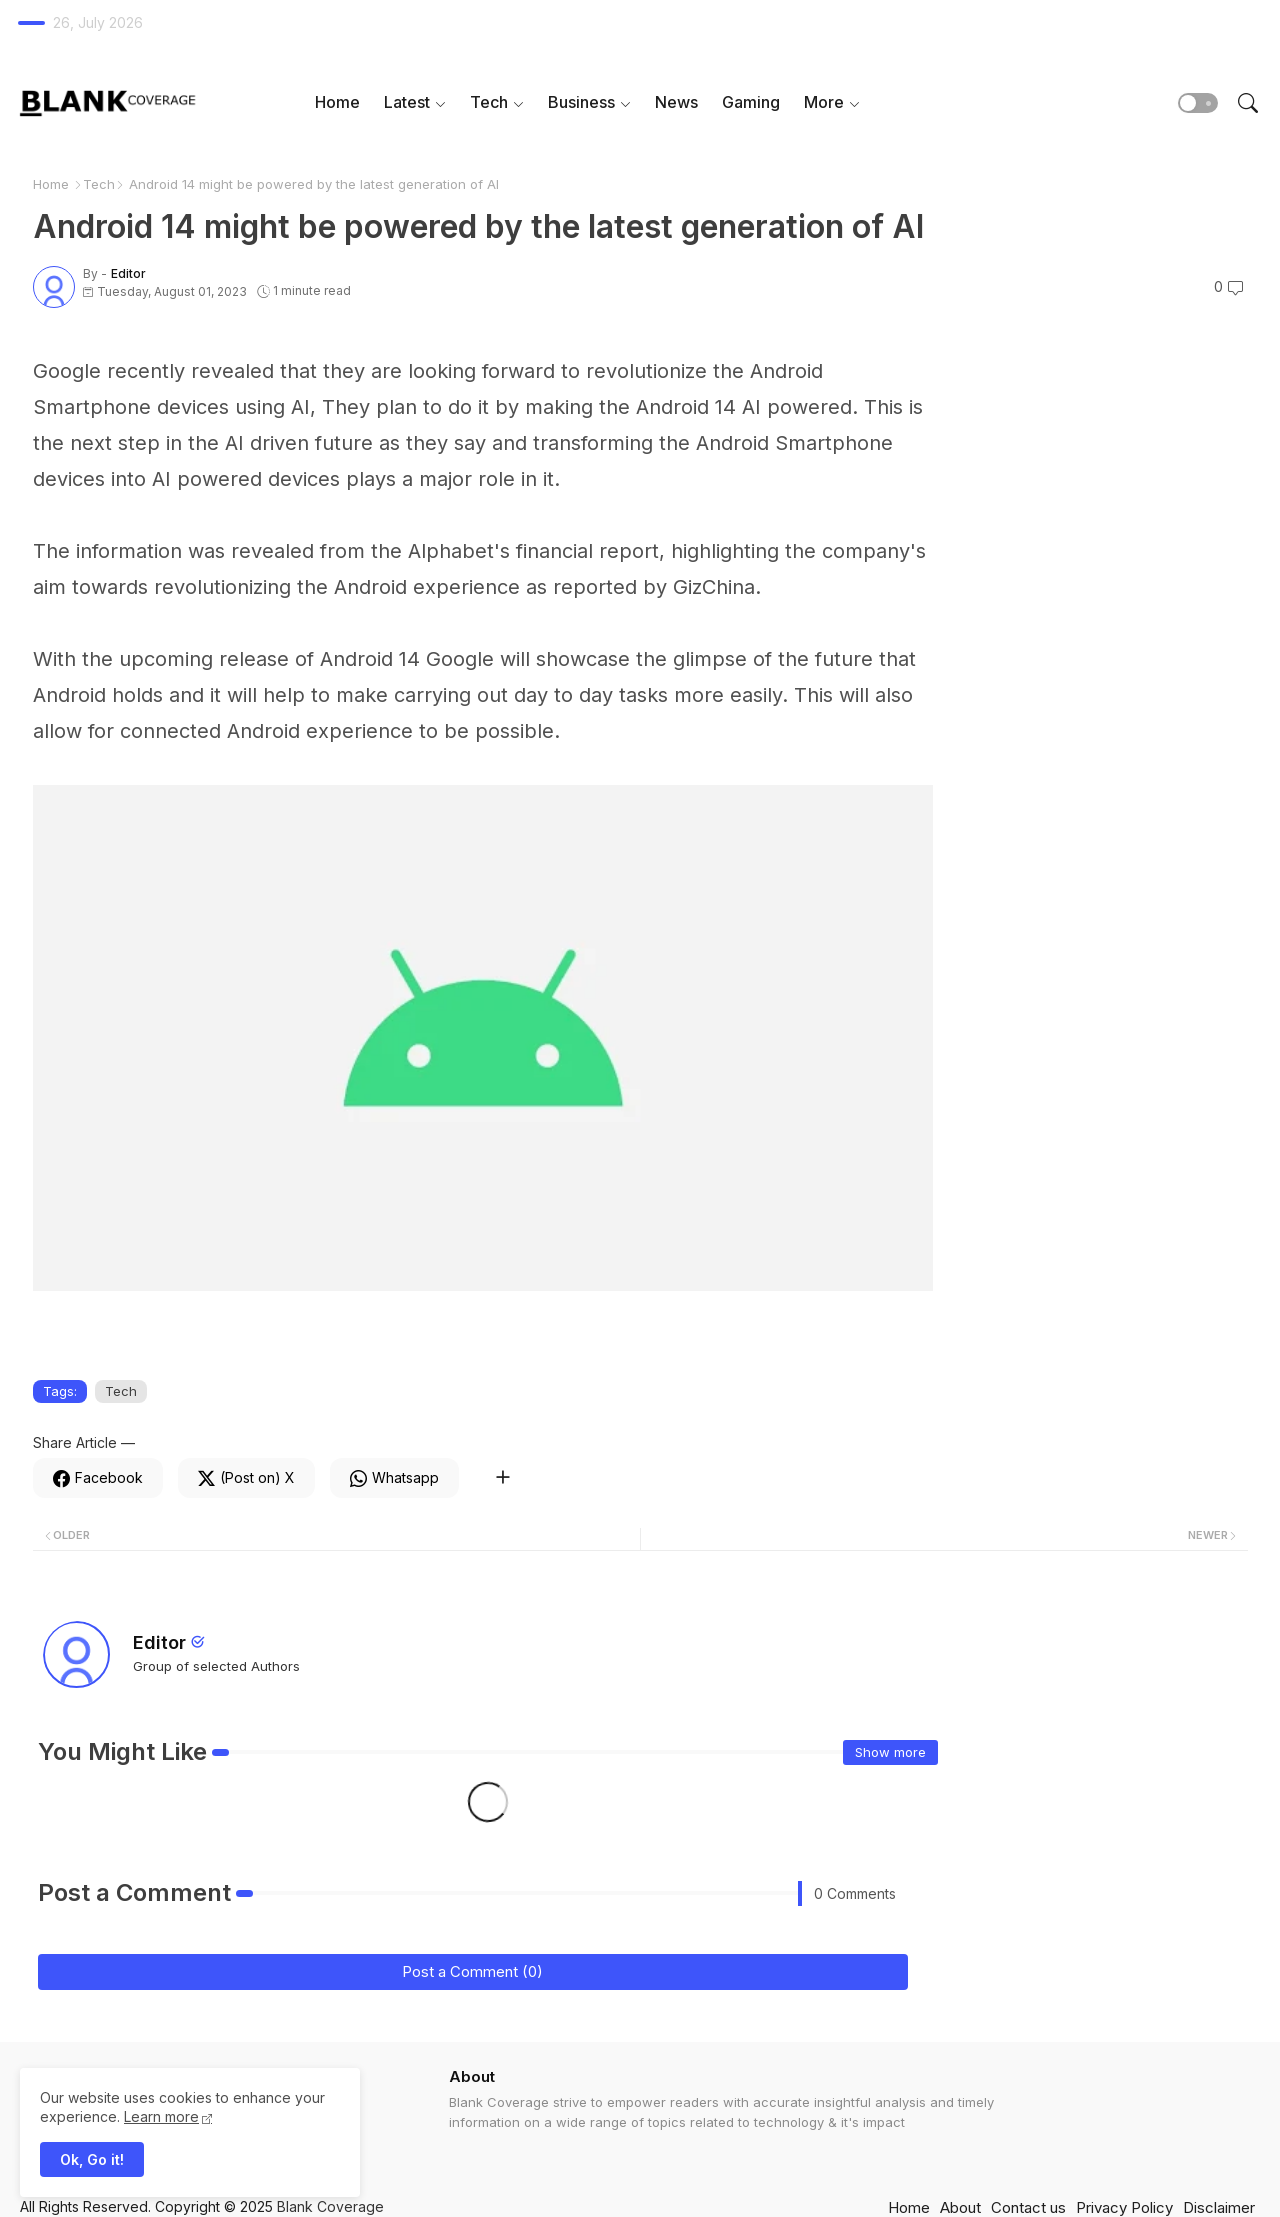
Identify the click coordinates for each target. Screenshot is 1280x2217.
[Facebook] (98, 1478)
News (676, 102)
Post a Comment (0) (472, 1971)
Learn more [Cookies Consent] (161, 2116)
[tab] (337, 102)
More (824, 102)
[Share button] (502, 1478)
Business (581, 102)
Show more (890, 1752)
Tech (489, 102)
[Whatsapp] (394, 1478)
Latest (407, 102)
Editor (159, 1642)
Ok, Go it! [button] (92, 2159)
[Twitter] (246, 1478)
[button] (1198, 103)
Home (337, 102)
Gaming (751, 102)
